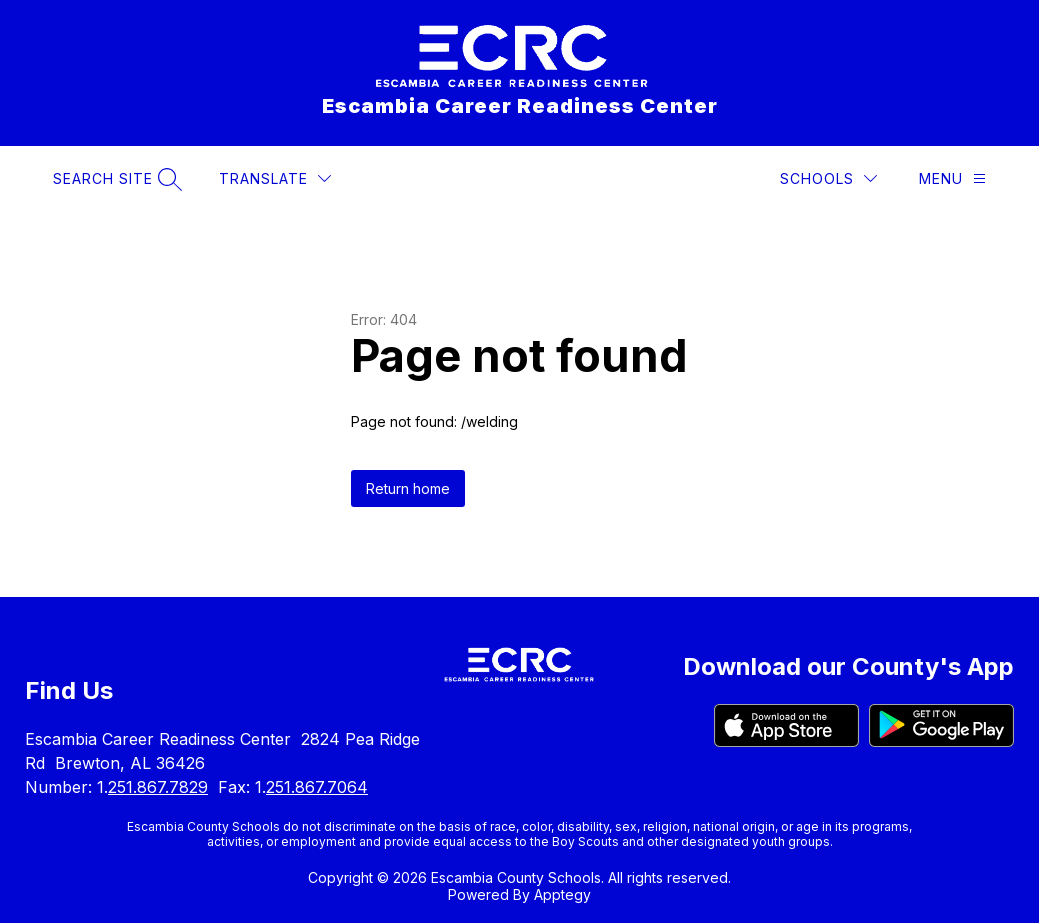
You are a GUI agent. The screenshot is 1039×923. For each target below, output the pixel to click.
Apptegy (562, 894)
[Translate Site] (275, 178)
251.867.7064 (317, 787)
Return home (408, 488)
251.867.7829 (158, 787)
